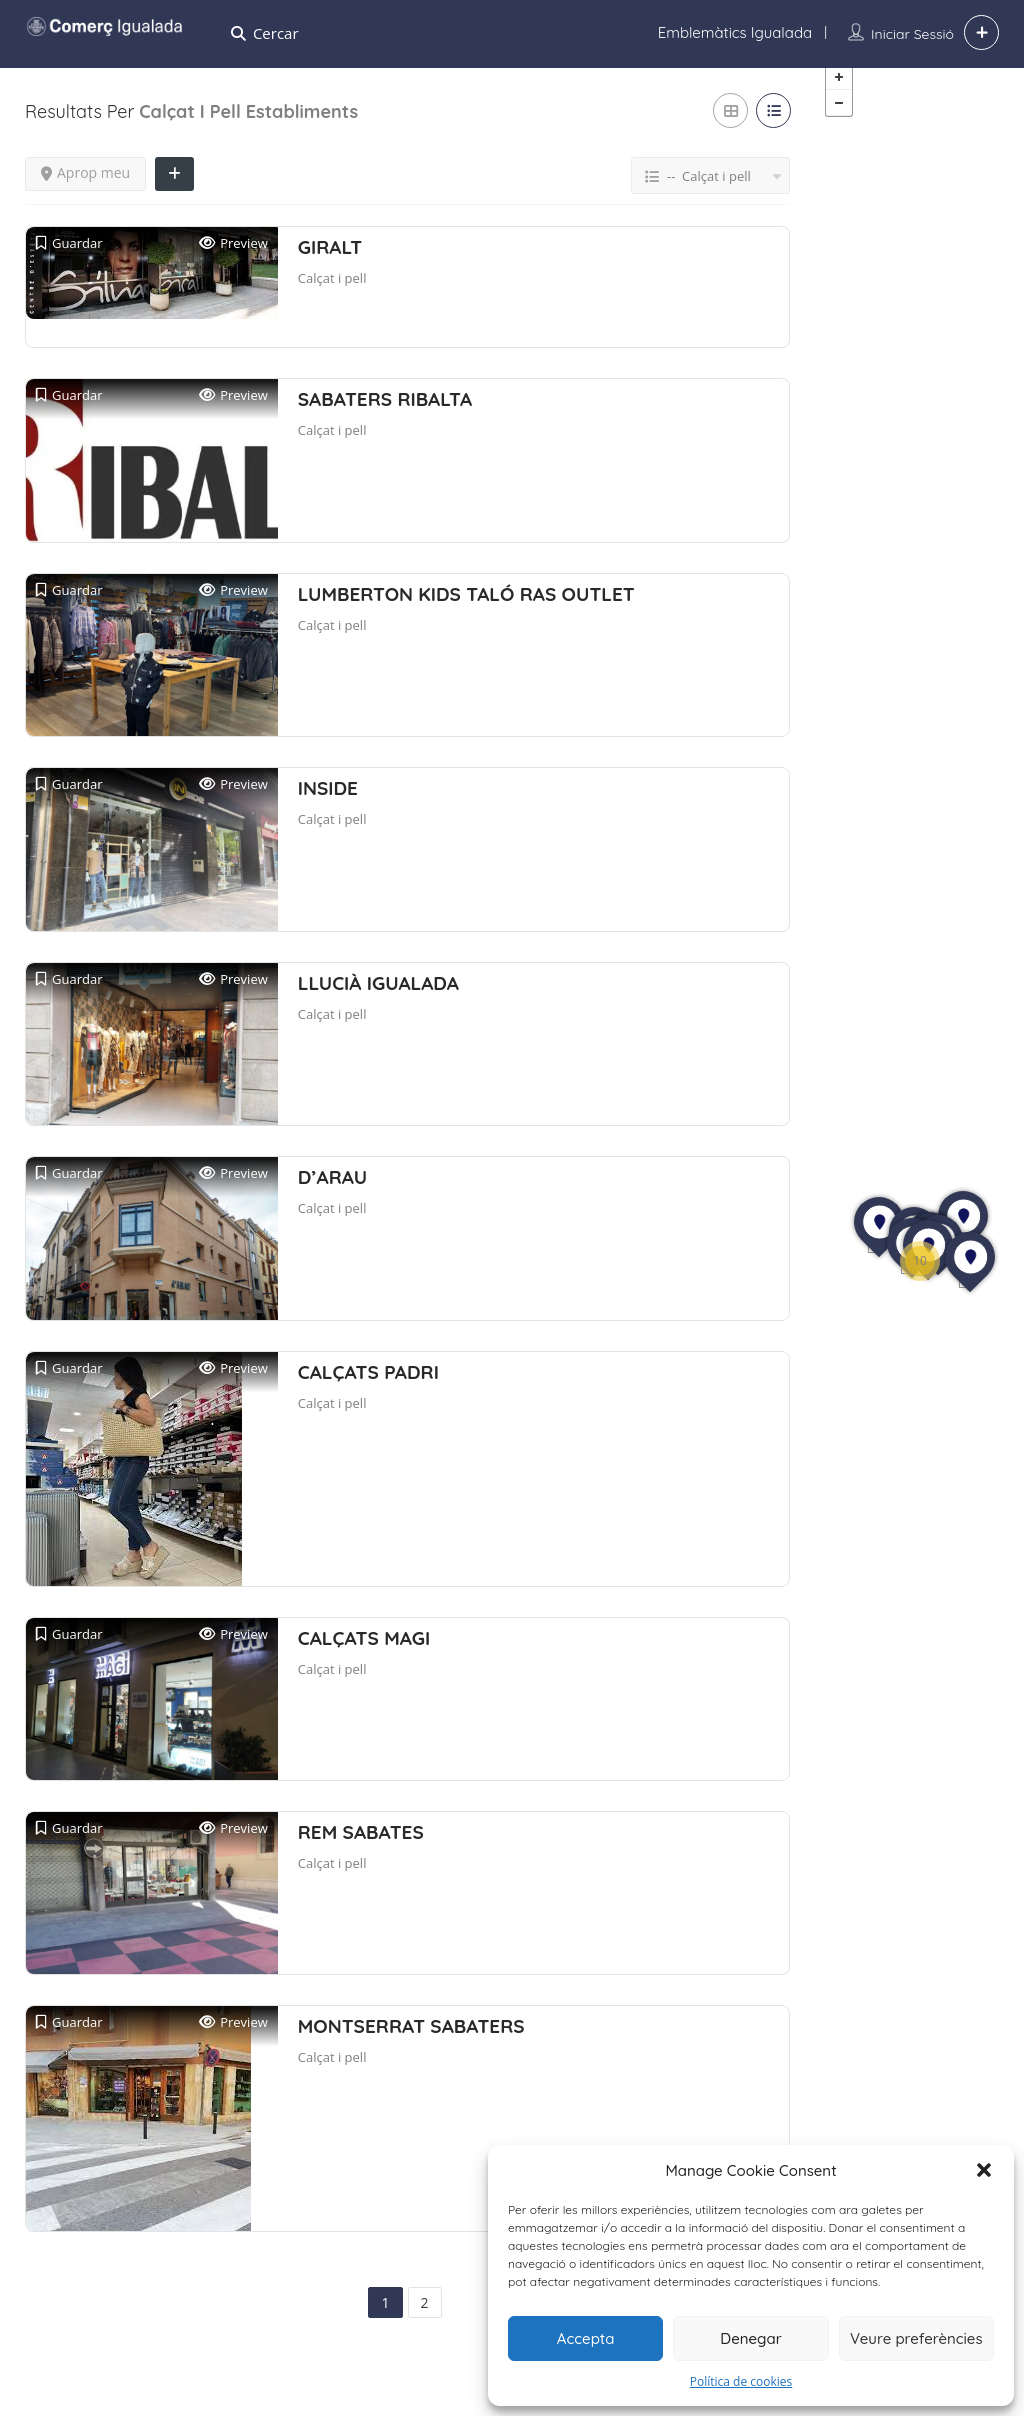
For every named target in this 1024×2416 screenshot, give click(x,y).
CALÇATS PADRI (368, 1387)
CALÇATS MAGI (364, 1653)
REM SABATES (361, 1847)
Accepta (586, 2338)
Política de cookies (741, 2381)
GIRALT (330, 263)
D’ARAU (332, 1193)
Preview (233, 259)
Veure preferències (916, 2338)
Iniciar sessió (912, 34)
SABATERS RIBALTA (385, 415)
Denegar (750, 2338)
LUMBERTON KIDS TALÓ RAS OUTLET (466, 609)
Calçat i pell (332, 294)
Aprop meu (85, 188)
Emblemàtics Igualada (735, 32)
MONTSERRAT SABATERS (411, 2042)
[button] (984, 2170)
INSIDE (328, 804)
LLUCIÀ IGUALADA (378, 998)
